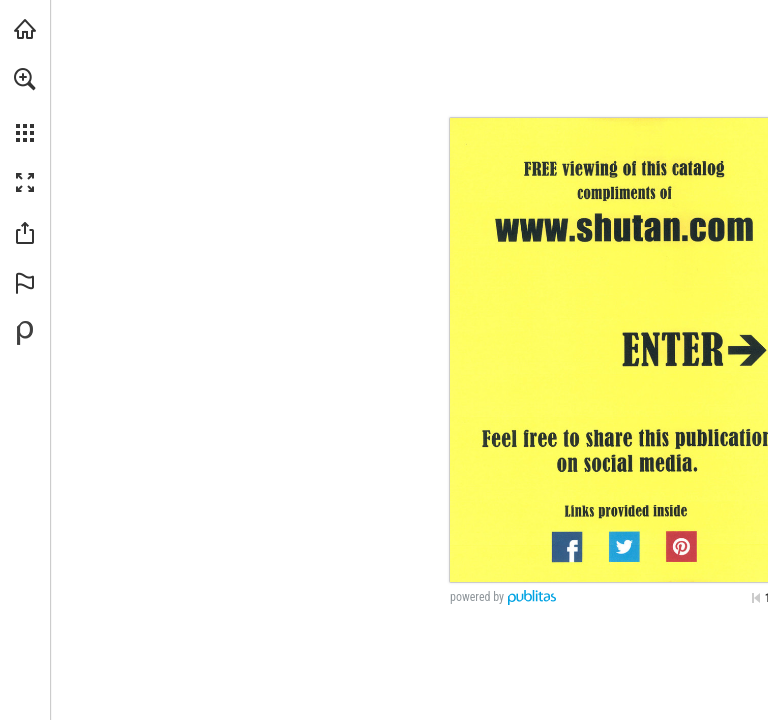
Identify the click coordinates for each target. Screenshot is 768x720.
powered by (477, 597)
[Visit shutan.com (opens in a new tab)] (25, 29)
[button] (25, 79)
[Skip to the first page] (756, 598)
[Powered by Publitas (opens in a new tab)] (25, 333)
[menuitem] (25, 105)
